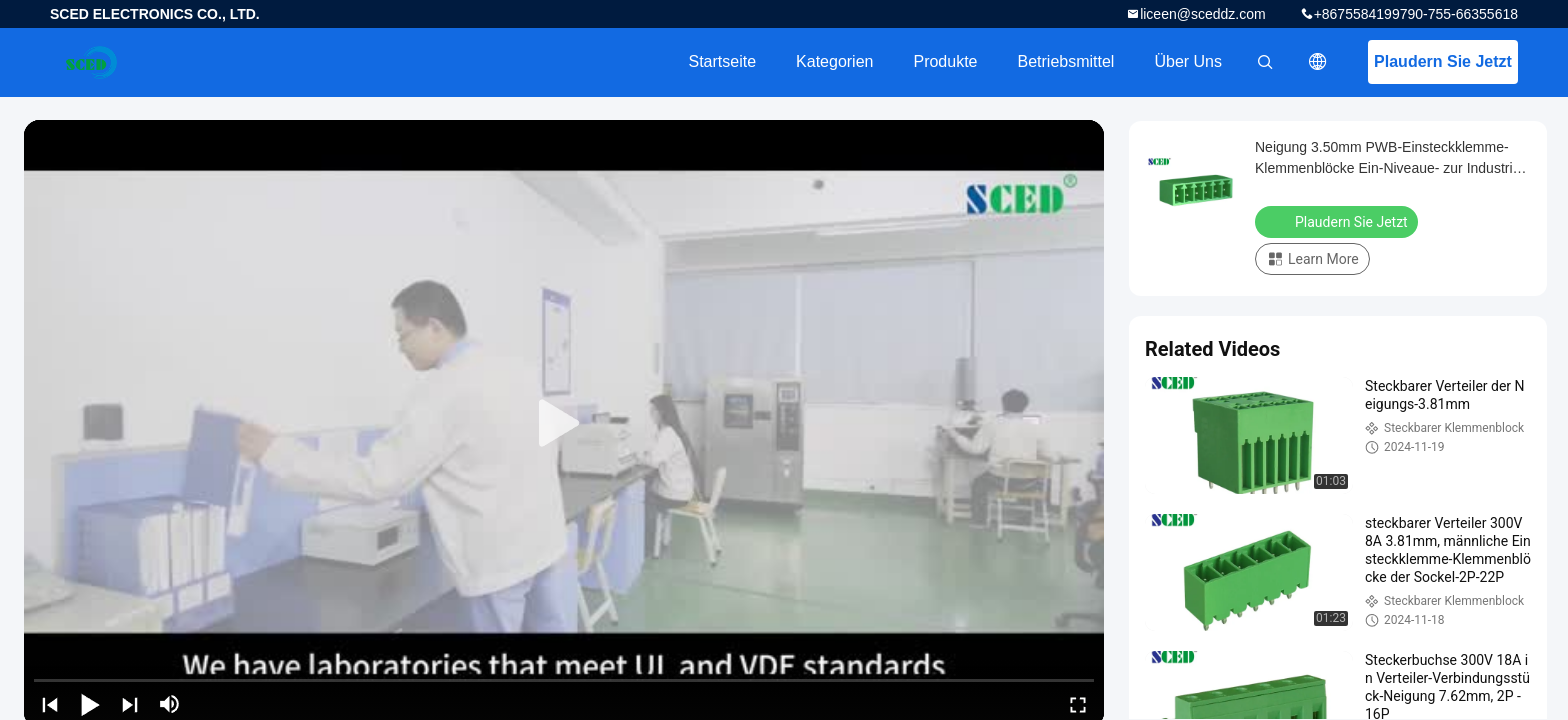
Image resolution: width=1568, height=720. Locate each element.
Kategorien (834, 61)
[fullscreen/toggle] (1078, 704)
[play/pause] (90, 704)
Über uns (1188, 61)
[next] (130, 704)
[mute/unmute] (170, 704)
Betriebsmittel (1066, 61)
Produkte (945, 61)
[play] (564, 424)
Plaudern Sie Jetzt (1443, 61)
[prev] (50, 704)
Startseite (722, 61)
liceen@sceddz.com (1203, 14)
